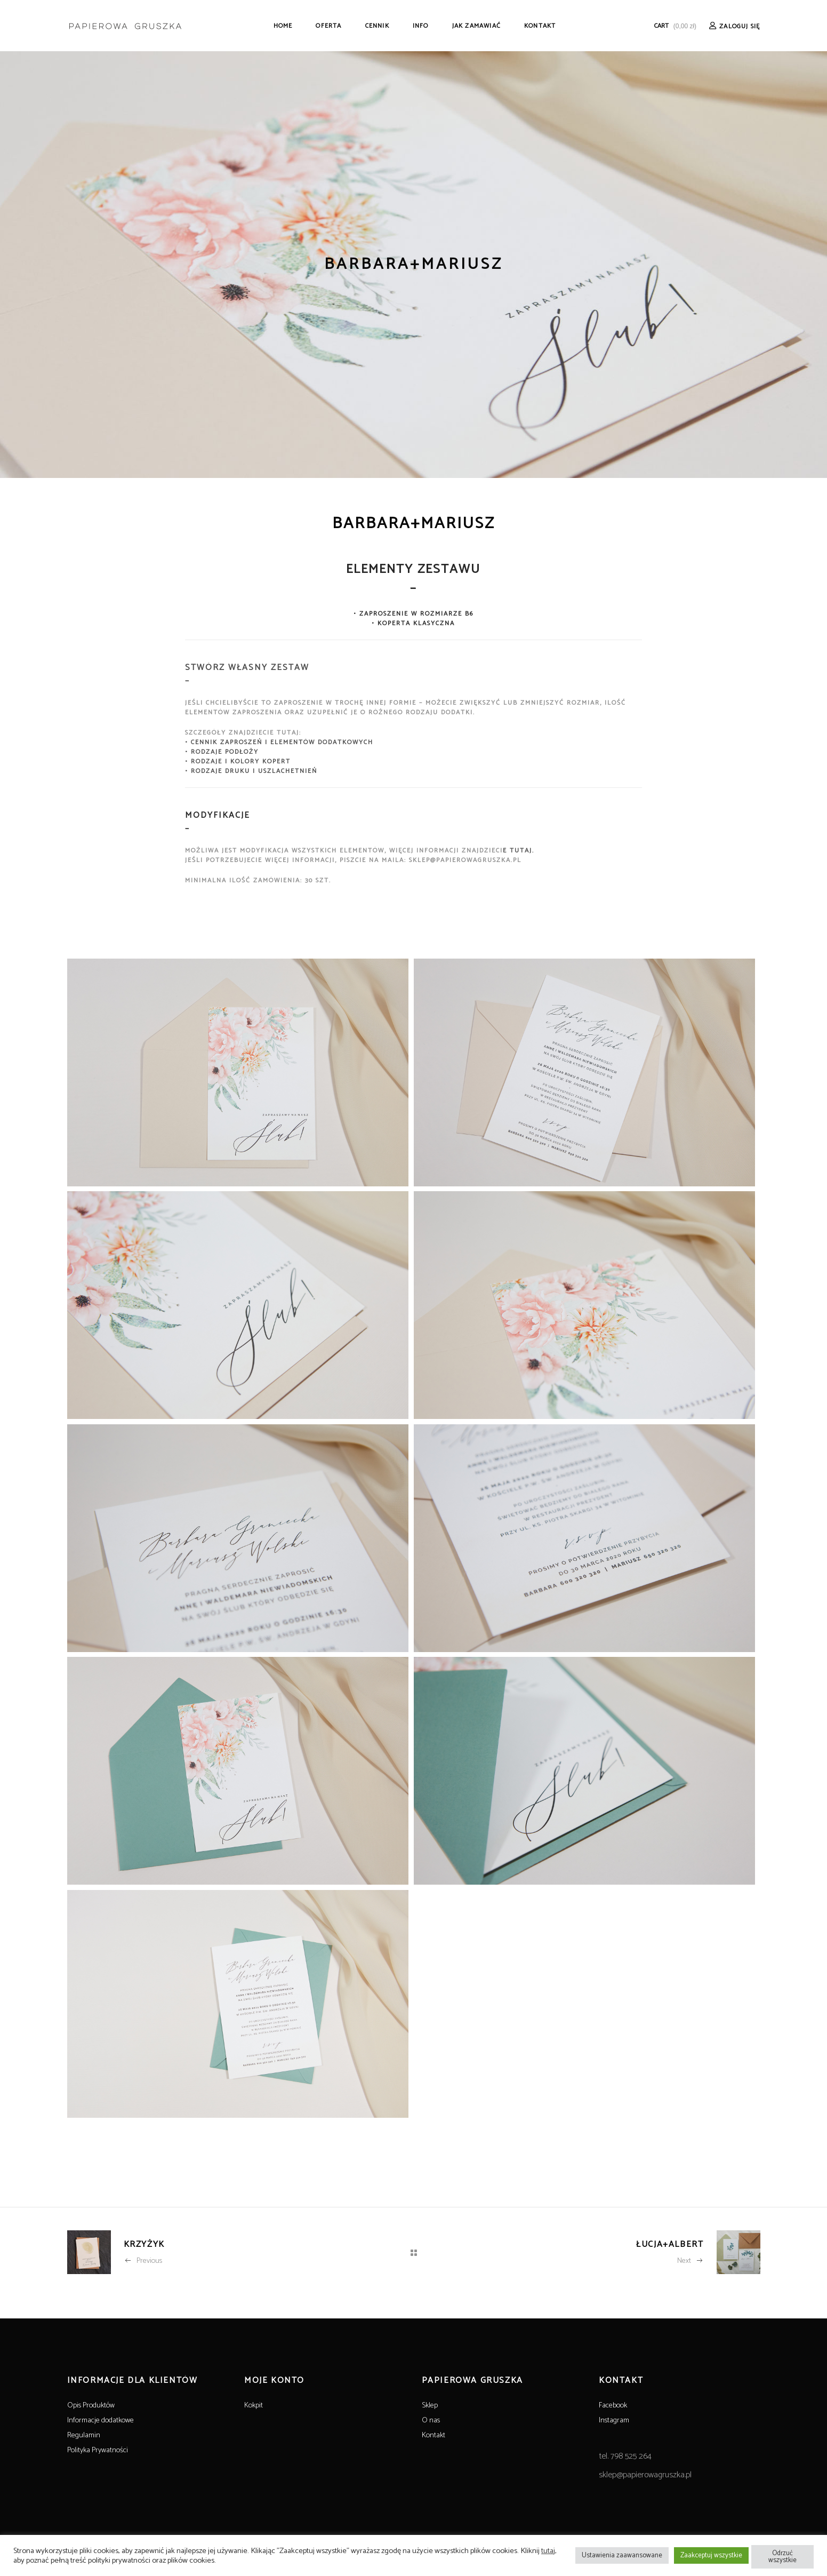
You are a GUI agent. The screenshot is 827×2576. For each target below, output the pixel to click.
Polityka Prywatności (97, 2450)
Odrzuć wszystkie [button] (782, 2557)
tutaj (548, 2551)
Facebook (613, 2405)
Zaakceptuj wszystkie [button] (711, 2555)
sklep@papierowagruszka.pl (645, 2475)
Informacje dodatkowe (100, 2420)
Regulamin (83, 2435)
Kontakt (433, 2435)
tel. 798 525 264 (625, 2456)
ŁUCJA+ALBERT (669, 2244)
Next (690, 2261)
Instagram (614, 2420)
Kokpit (253, 2405)
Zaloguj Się (739, 26)
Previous (143, 2261)
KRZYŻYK (144, 2244)
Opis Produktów (91, 2405)
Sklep (430, 2405)
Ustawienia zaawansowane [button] (622, 2555)
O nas (431, 2420)
